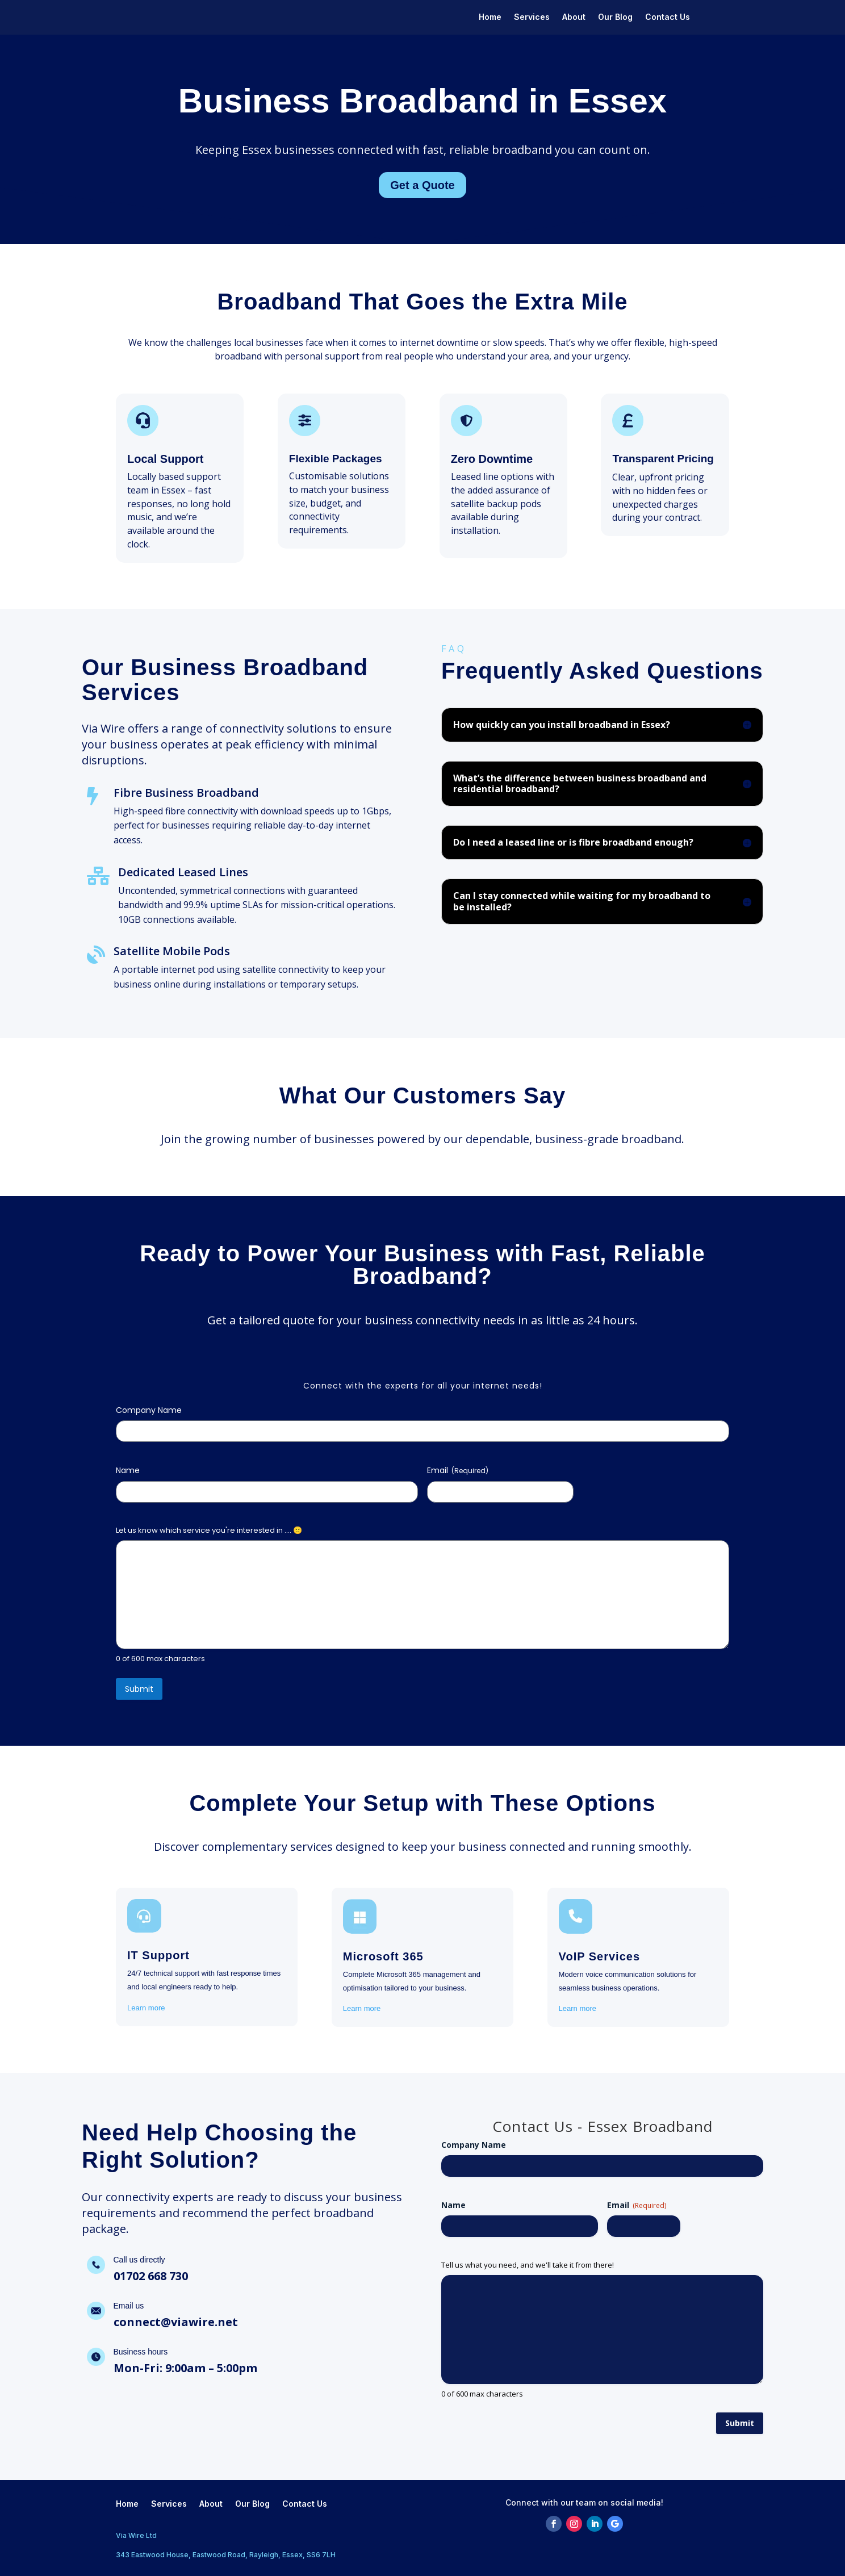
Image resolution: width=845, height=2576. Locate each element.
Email (457, 1470)
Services (532, 17)
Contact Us (667, 17)
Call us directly (139, 2259)
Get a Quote (422, 185)
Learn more (146, 2008)
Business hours (141, 2351)
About (573, 17)
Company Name (149, 1410)
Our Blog (615, 17)
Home (490, 17)
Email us (129, 2305)
